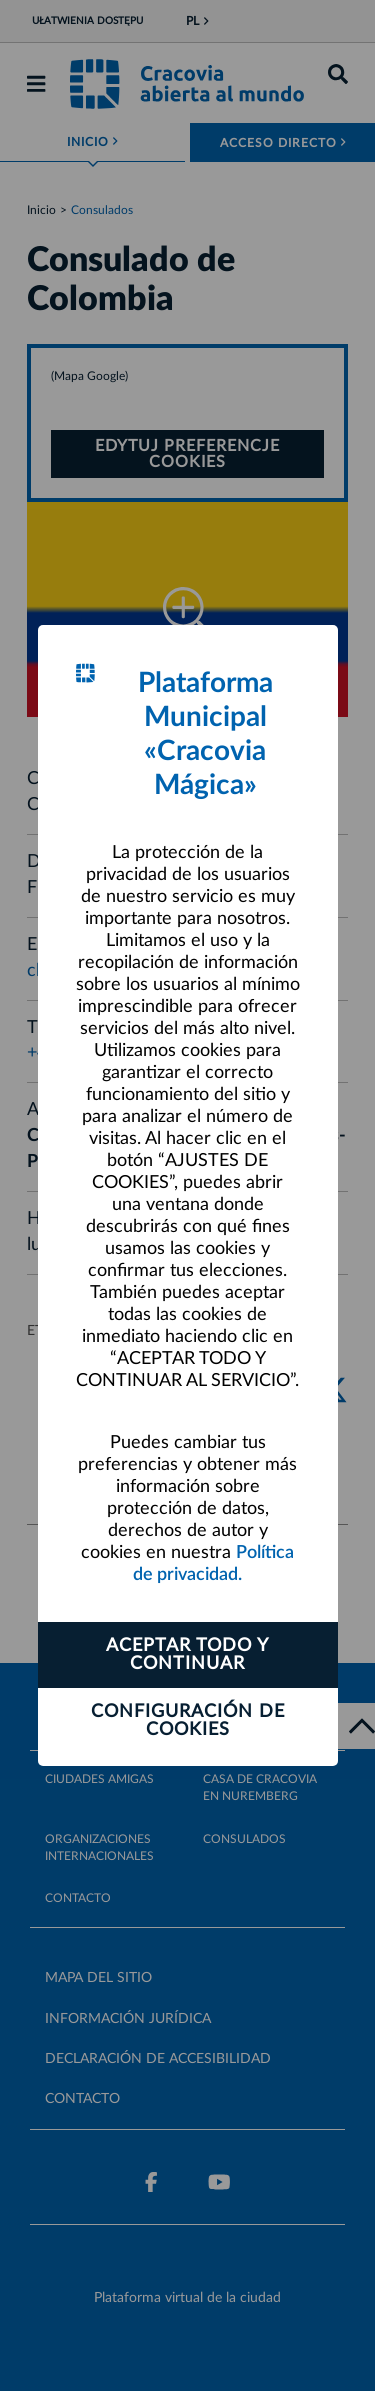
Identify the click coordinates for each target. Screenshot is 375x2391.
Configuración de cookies (188, 1721)
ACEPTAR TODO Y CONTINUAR (187, 1655)
